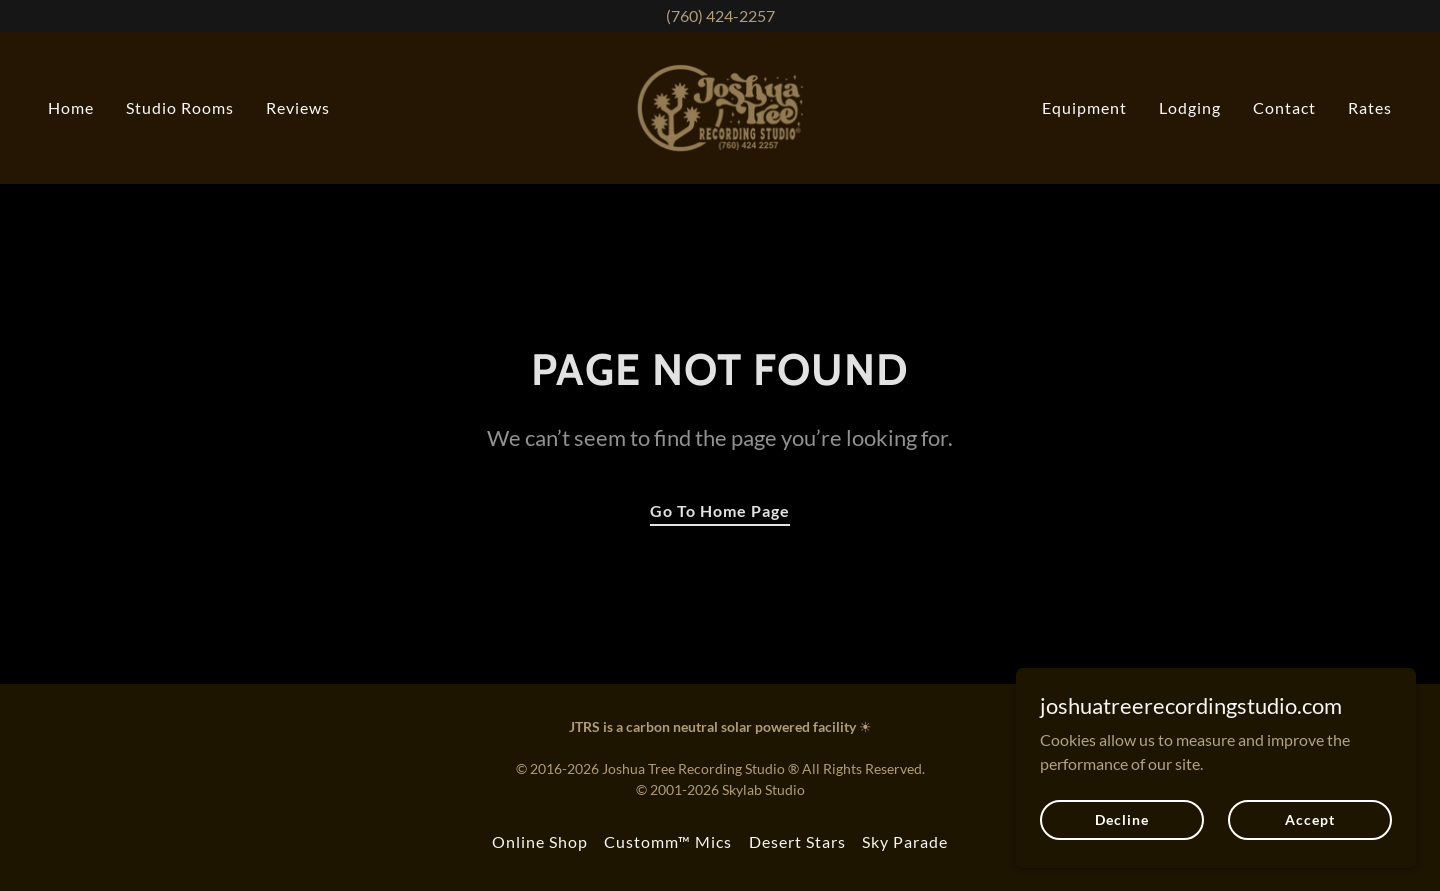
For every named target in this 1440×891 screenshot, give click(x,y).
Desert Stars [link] (797, 841)
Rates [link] (1370, 107)
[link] (720, 105)
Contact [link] (1284, 107)
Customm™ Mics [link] (668, 841)
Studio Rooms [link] (180, 107)
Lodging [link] (1190, 107)
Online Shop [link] (540, 841)
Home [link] (71, 107)
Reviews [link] (298, 107)
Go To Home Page (720, 510)
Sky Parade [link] (905, 841)
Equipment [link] (1084, 107)
